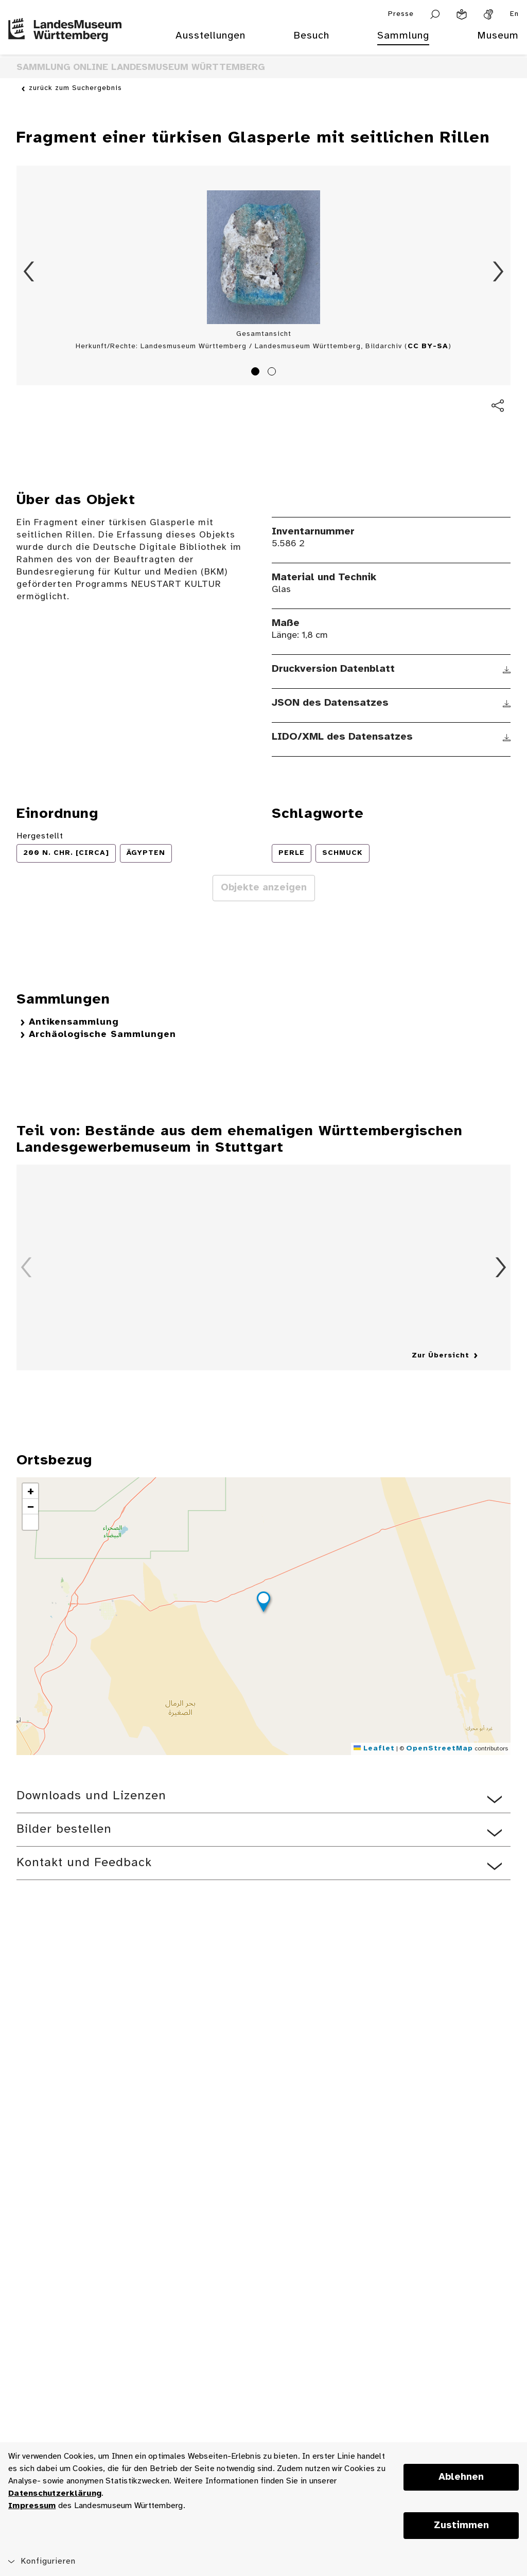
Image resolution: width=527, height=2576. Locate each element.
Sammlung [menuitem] (403, 35)
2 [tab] (273, 373)
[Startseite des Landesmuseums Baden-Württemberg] (64, 42)
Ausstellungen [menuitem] (210, 35)
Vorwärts (498, 271)
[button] (263, 1603)
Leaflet (374, 1748)
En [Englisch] (514, 14)
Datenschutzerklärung (54, 2493)
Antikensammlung (74, 1022)
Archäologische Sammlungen (102, 1035)
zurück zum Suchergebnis (75, 88)
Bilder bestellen (64, 1829)
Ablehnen (461, 2477)
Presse (401, 14)
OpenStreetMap (439, 1748)
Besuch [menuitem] (311, 35)
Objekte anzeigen (264, 888)
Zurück (28, 271)
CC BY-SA (428, 346)
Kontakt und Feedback (84, 1862)
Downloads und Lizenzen (91, 1796)
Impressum (32, 2505)
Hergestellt (39, 836)
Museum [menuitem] (498, 35)
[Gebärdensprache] (488, 14)
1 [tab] (257, 373)
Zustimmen (461, 2525)
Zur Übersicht (440, 1355)
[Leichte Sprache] (461, 14)
